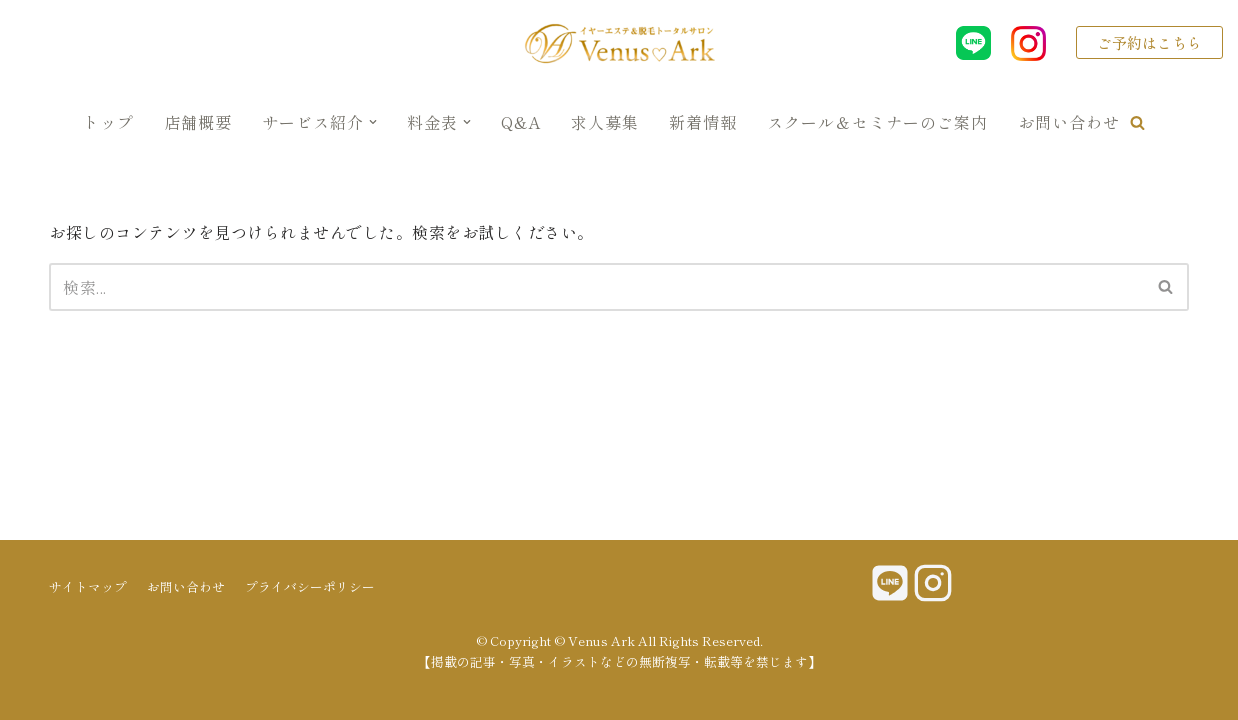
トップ (108, 122)
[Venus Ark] (619, 43)
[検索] (596, 287)
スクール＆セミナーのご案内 (877, 122)
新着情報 (703, 122)
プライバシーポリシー (310, 586)
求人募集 (605, 122)
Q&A (521, 122)
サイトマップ (88, 586)
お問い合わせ (1069, 122)
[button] (1137, 122)
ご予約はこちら (1149, 42)
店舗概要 (198, 122)
